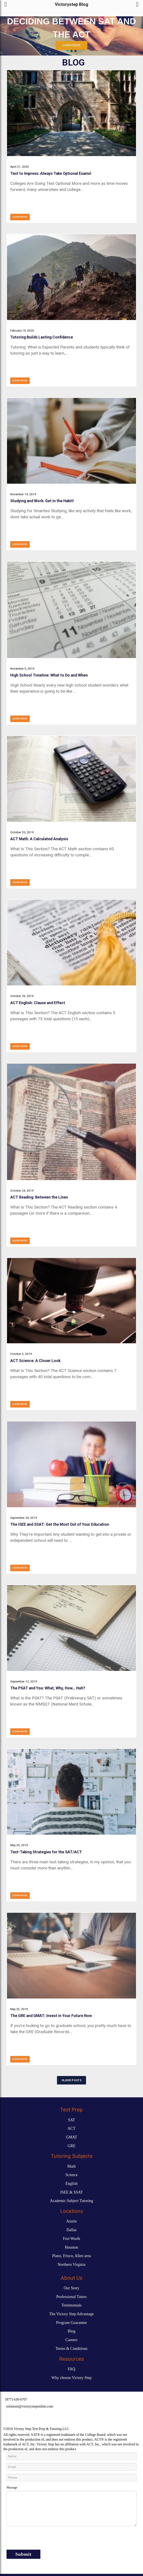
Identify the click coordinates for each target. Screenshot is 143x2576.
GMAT (71, 2137)
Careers (71, 2340)
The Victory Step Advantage (71, 2314)
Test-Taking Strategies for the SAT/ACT (46, 1852)
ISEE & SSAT (71, 2192)
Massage (12, 2487)
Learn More (20, 217)
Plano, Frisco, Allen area (71, 2256)
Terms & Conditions (71, 2348)
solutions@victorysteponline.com (29, 2406)
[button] (5, 32)
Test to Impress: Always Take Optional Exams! (50, 173)
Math (71, 2166)
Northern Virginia (72, 2264)
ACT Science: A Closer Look (35, 1361)
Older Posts (71, 2080)
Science (71, 2175)
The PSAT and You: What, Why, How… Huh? (47, 1688)
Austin (71, 2221)
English (71, 2183)
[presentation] (40, 2537)
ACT (72, 2128)
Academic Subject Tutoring (71, 2201)
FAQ (71, 2369)
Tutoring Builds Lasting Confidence (41, 337)
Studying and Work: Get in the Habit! (42, 501)
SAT (71, 2120)
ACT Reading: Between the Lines (39, 1197)
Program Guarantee (71, 2322)
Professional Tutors (71, 2297)
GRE (72, 2146)
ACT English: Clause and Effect (37, 1003)
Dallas (72, 2230)
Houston (71, 2247)
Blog (71, 2331)
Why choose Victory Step (71, 2378)
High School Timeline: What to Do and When (49, 675)
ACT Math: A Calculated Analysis (39, 839)
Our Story (71, 2288)
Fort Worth (71, 2238)
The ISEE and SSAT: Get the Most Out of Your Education (59, 1524)
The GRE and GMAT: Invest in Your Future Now (51, 2016)
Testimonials (72, 2305)
